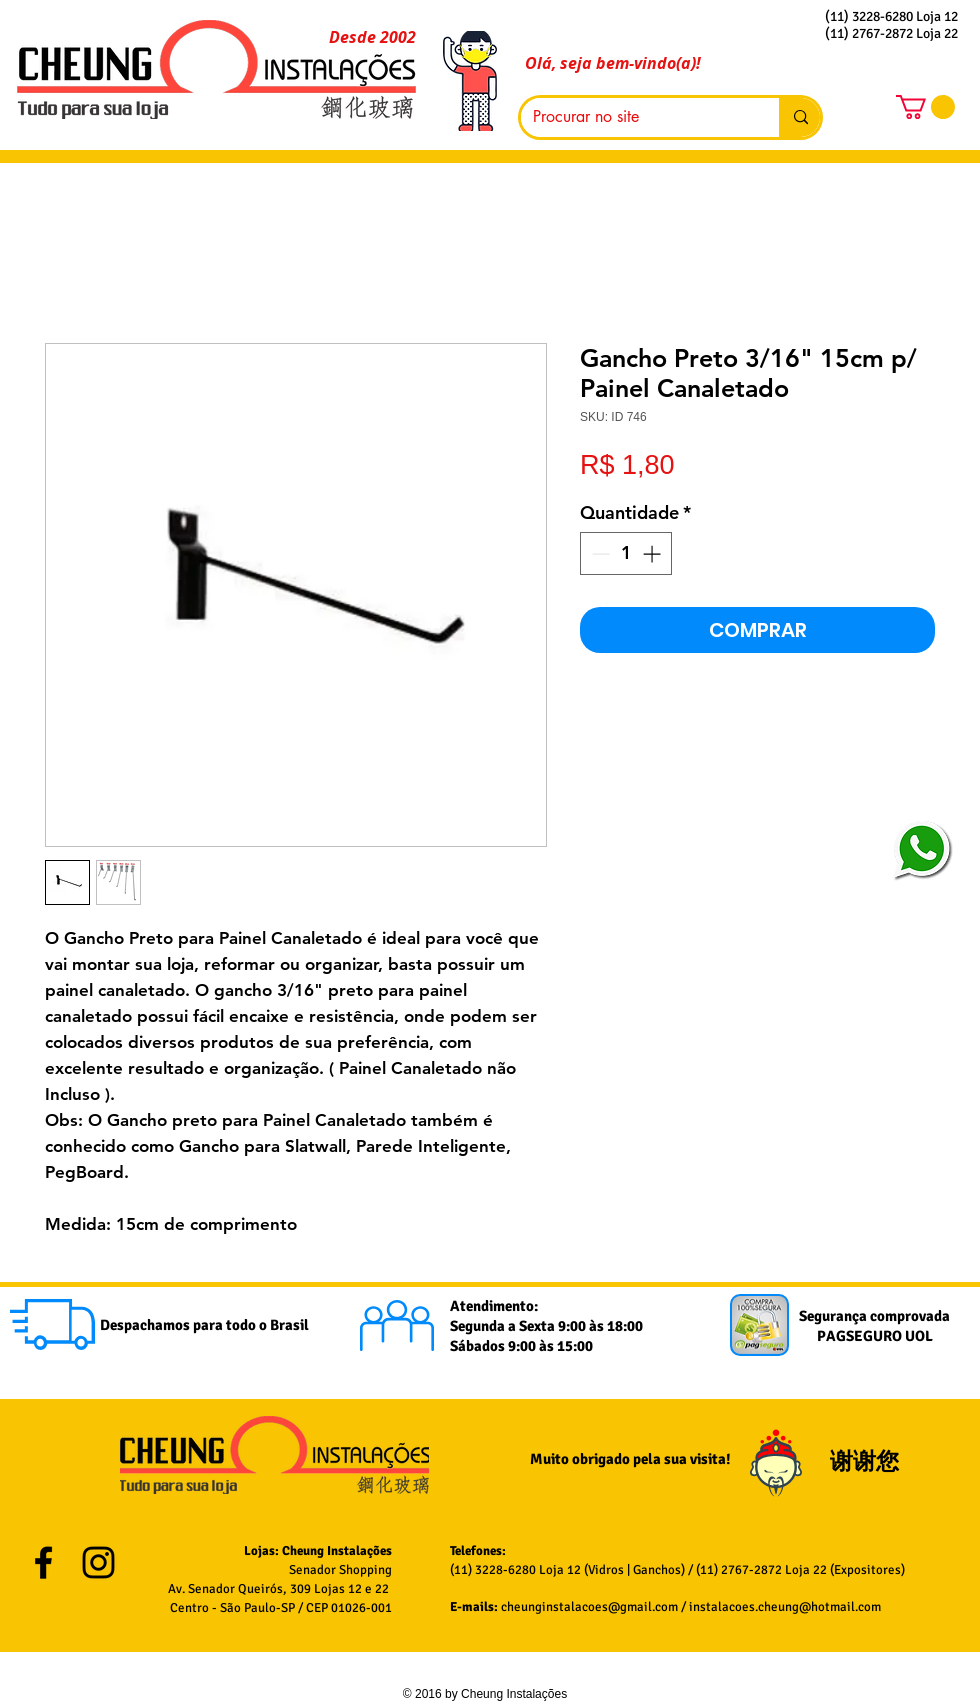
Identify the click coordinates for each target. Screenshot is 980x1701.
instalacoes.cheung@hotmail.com (785, 1607)
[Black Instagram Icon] (98, 1562)
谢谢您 (867, 1461)
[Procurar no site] (635, 117)
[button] (925, 107)
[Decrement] (598, 553)
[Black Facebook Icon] (43, 1562)
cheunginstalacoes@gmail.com (589, 1607)
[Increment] (653, 553)
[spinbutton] (626, 553)
